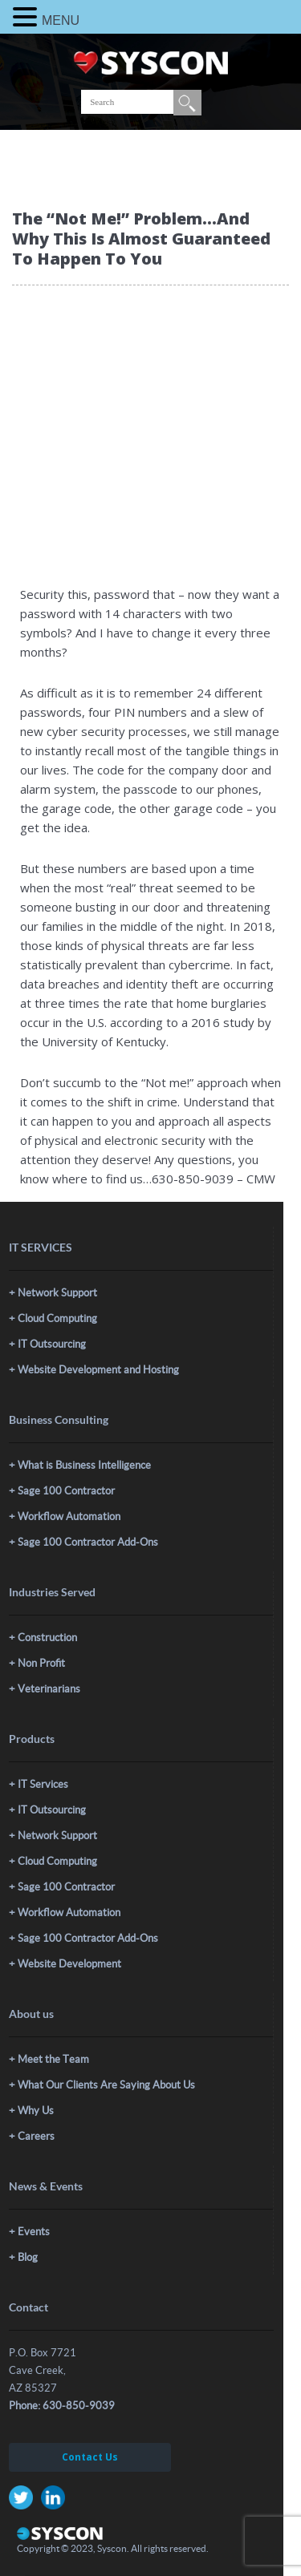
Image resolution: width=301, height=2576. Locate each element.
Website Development (69, 1964)
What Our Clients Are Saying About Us (106, 2085)
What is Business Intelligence (84, 1465)
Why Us (36, 2111)
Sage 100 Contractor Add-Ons (88, 1542)
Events (34, 2232)
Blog (28, 2257)
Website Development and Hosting (98, 1370)
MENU (60, 20)
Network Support (57, 1293)
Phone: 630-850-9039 (62, 2406)
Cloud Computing (57, 1318)
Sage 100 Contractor (66, 1491)
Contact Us (90, 2457)
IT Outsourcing (52, 1344)
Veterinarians (49, 1689)
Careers (36, 2136)
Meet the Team (53, 2059)
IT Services (43, 1784)
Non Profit (41, 1663)
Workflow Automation (69, 1516)
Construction (47, 1638)
